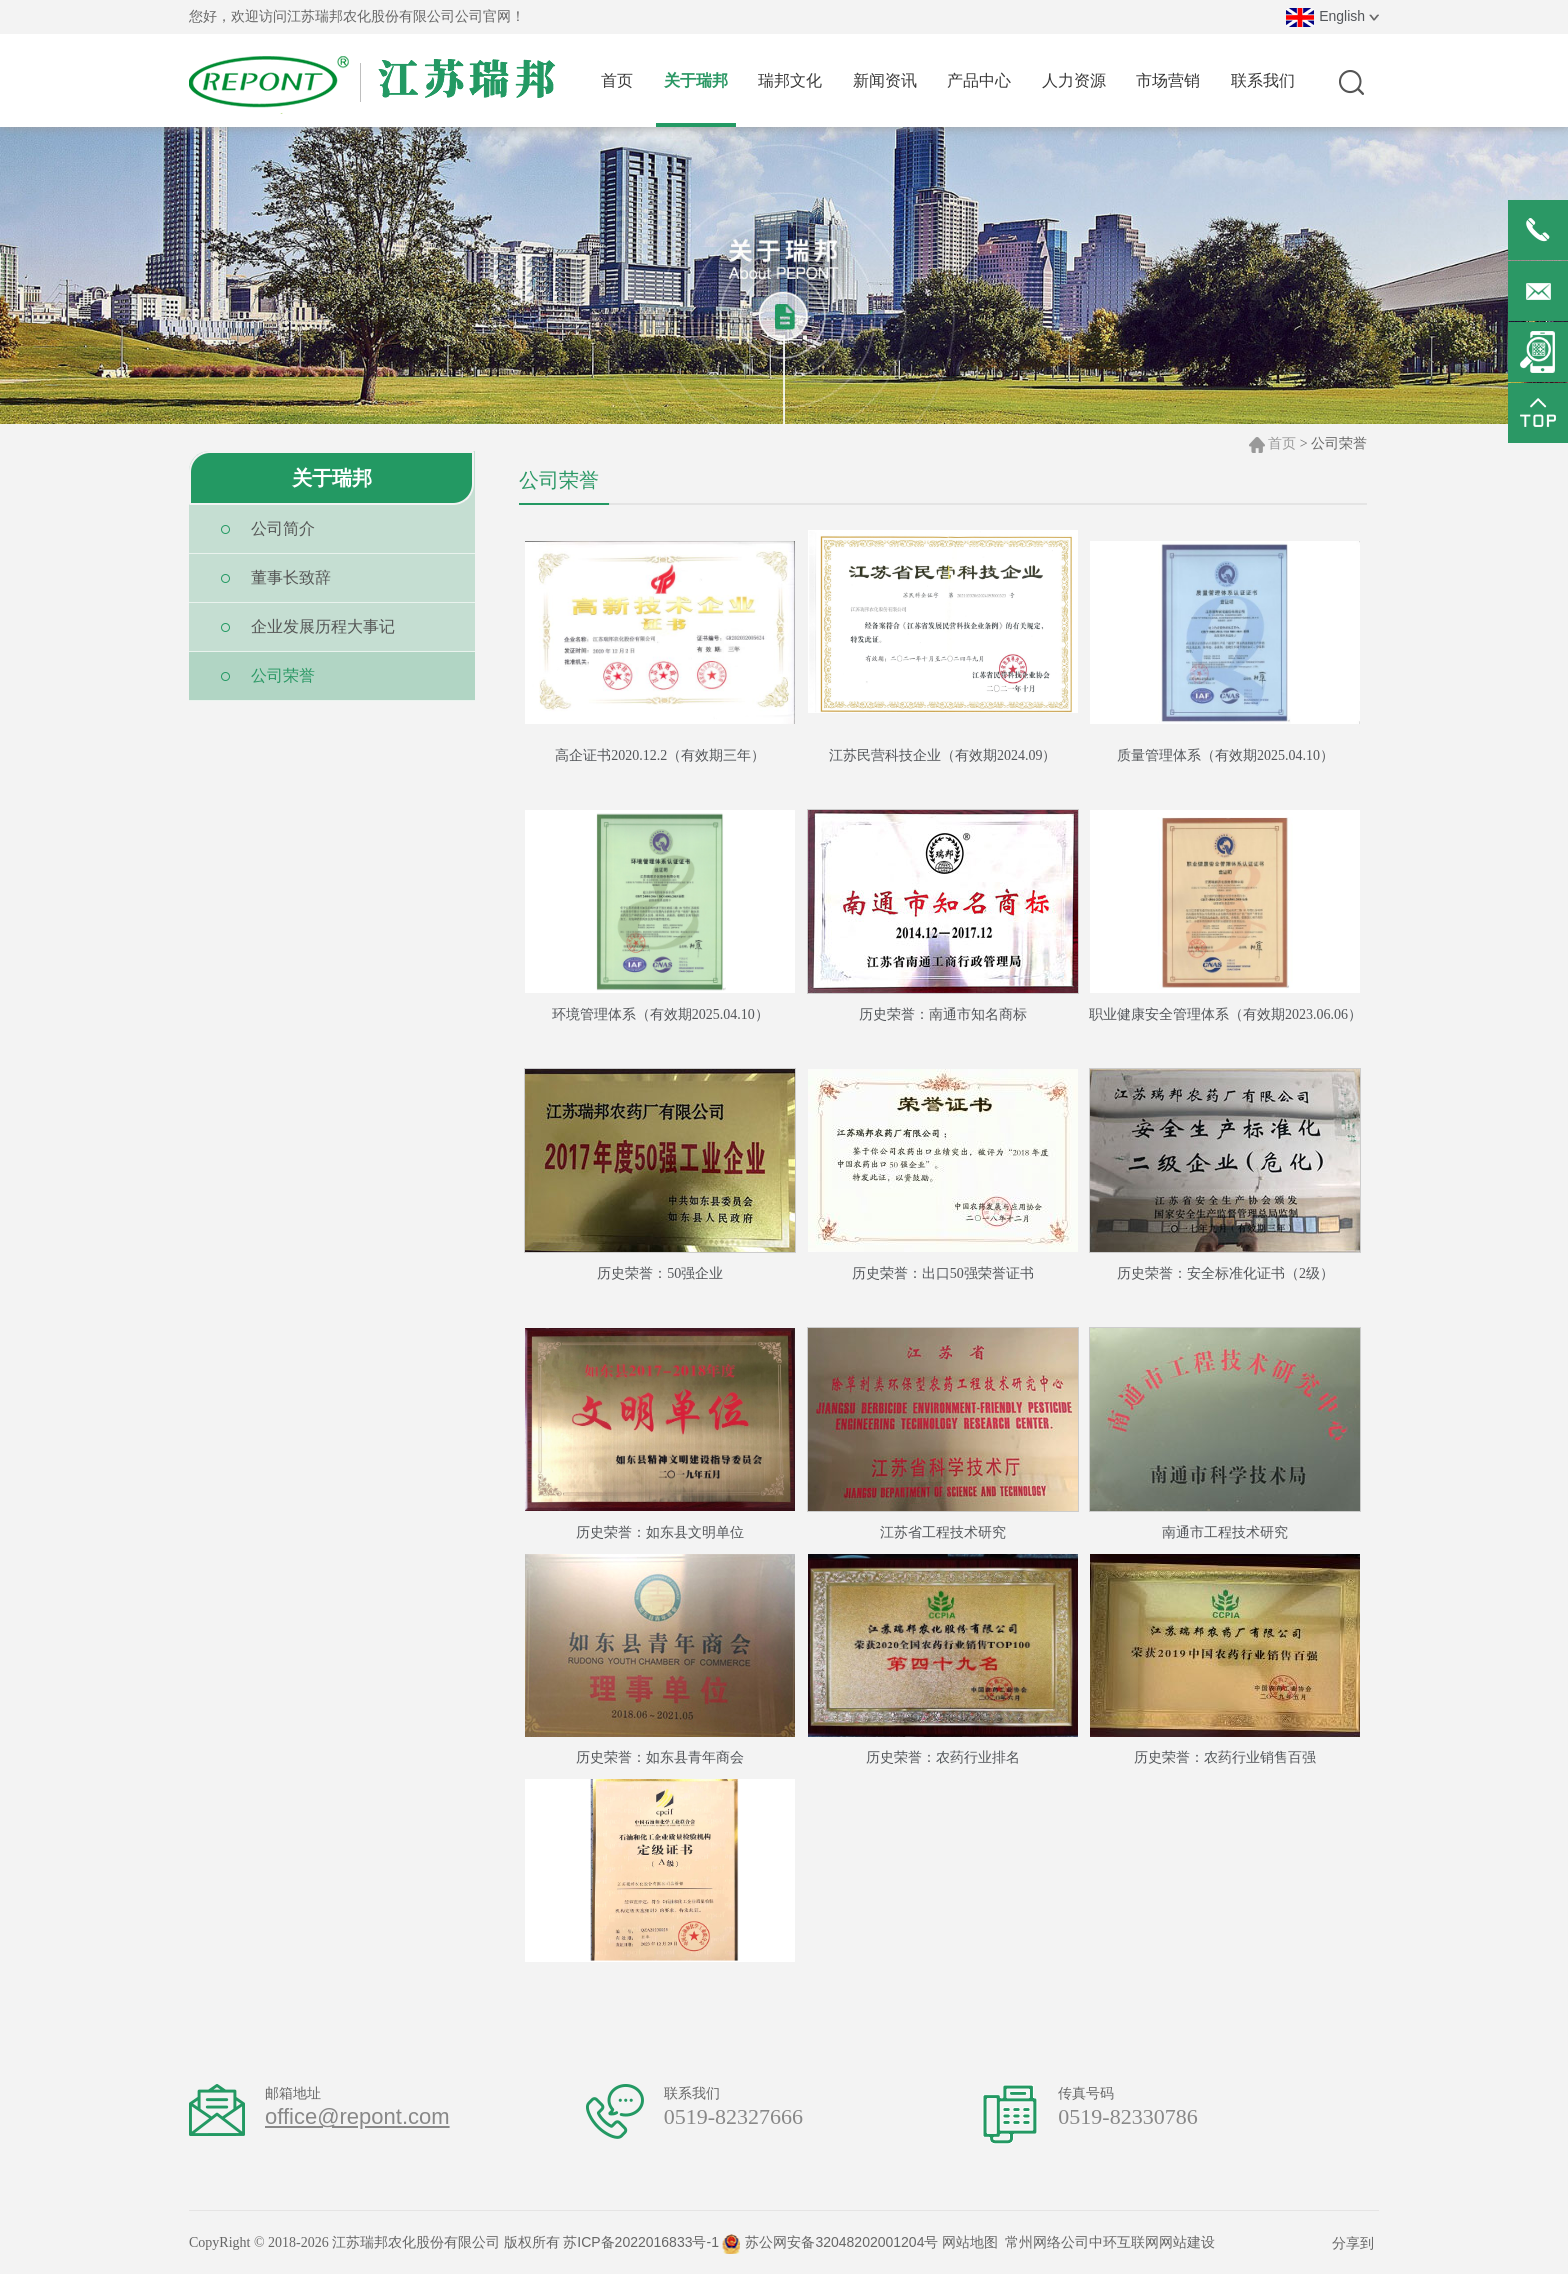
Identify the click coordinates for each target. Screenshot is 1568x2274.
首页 (1282, 443)
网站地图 (970, 2242)
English (1332, 16)
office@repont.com (357, 2116)
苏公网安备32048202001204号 (830, 2242)
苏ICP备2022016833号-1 (641, 2242)
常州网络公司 (1047, 2242)
